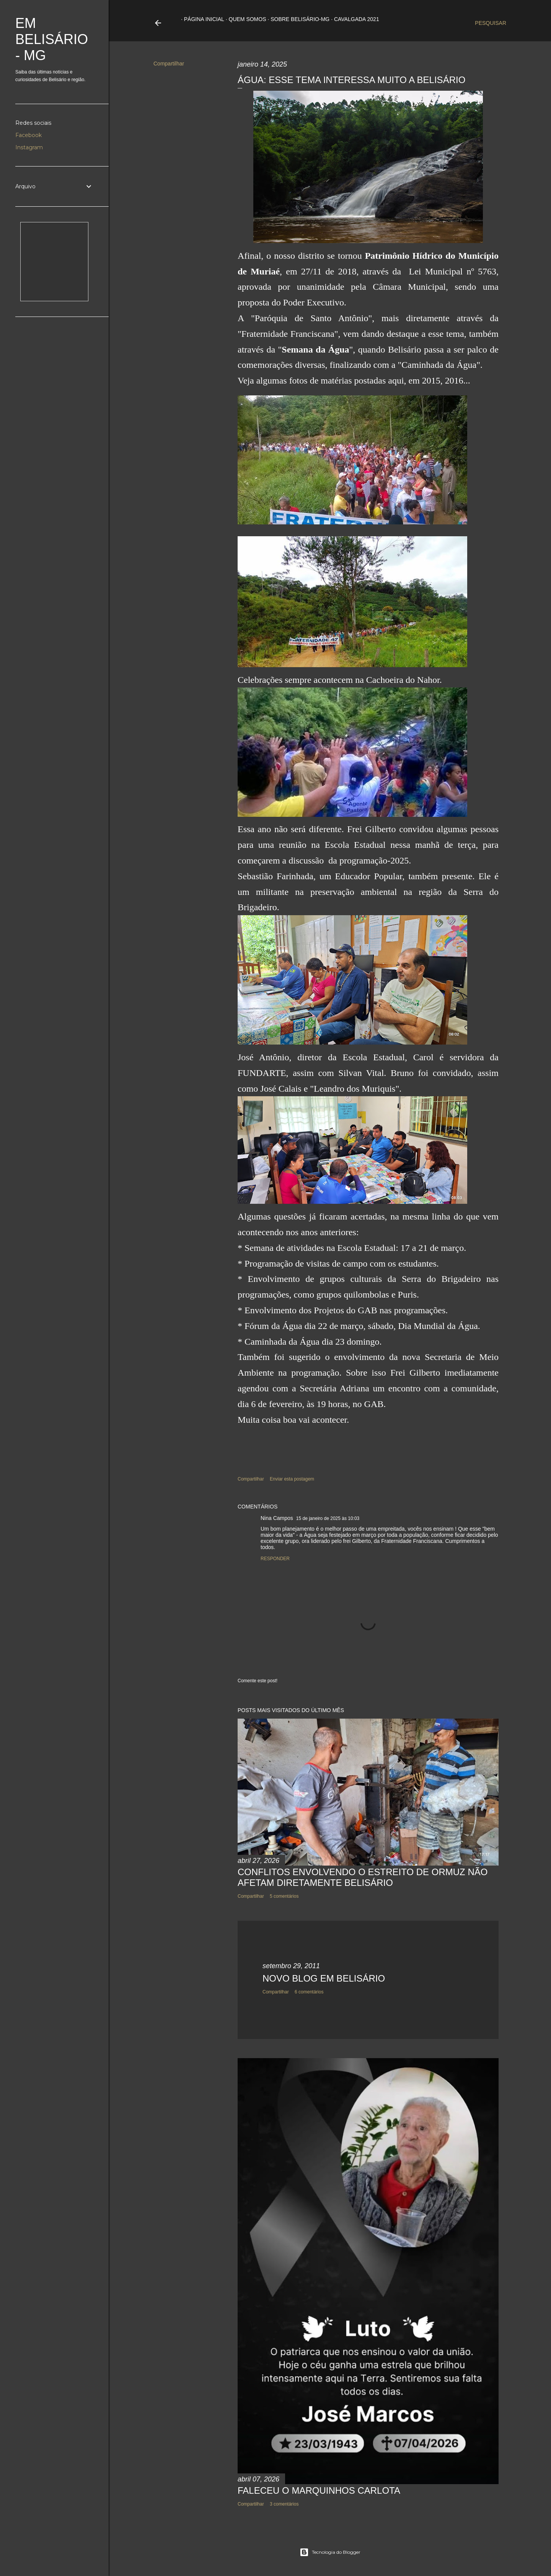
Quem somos (244, 19)
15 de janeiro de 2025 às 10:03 (327, 1518)
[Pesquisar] (490, 23)
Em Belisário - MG (51, 39)
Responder (275, 1558)
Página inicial (201, 19)
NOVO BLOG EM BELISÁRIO (323, 1978)
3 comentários (284, 2504)
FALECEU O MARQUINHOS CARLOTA (319, 2490)
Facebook (28, 135)
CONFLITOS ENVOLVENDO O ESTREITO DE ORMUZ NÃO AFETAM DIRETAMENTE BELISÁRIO (362, 1877)
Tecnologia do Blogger (330, 2552)
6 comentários (309, 1992)
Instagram (29, 147)
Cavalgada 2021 (353, 19)
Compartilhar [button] (168, 63)
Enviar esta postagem (292, 1479)
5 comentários (284, 1896)
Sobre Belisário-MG (296, 19)
